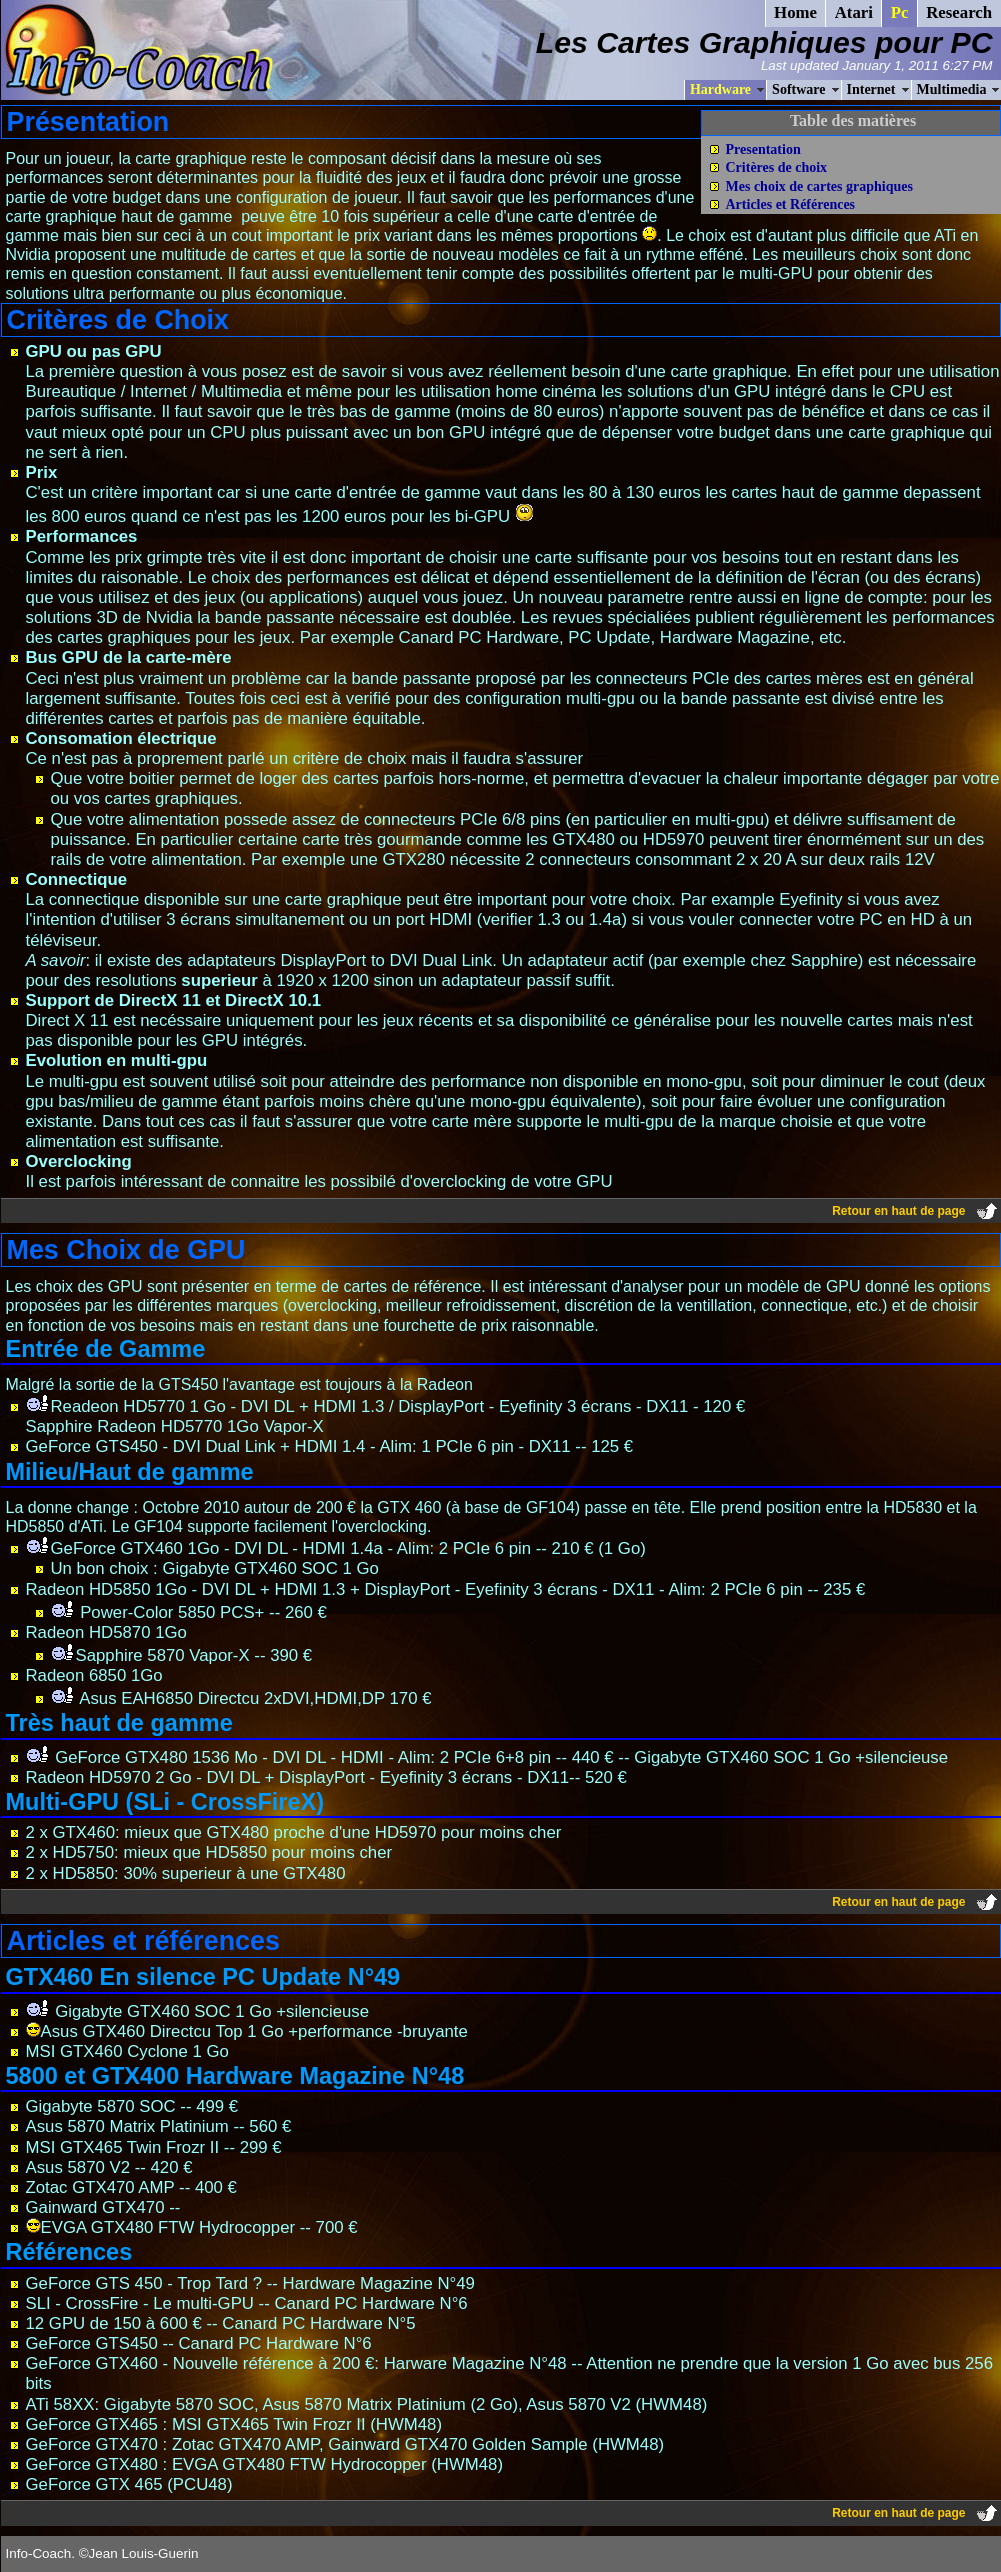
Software (798, 89)
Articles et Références (791, 204)
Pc (900, 12)
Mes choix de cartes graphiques (819, 186)
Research (959, 12)
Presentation (763, 149)
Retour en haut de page (898, 1211)
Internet (871, 89)
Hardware (720, 89)
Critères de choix (777, 167)
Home (795, 12)
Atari (854, 12)
